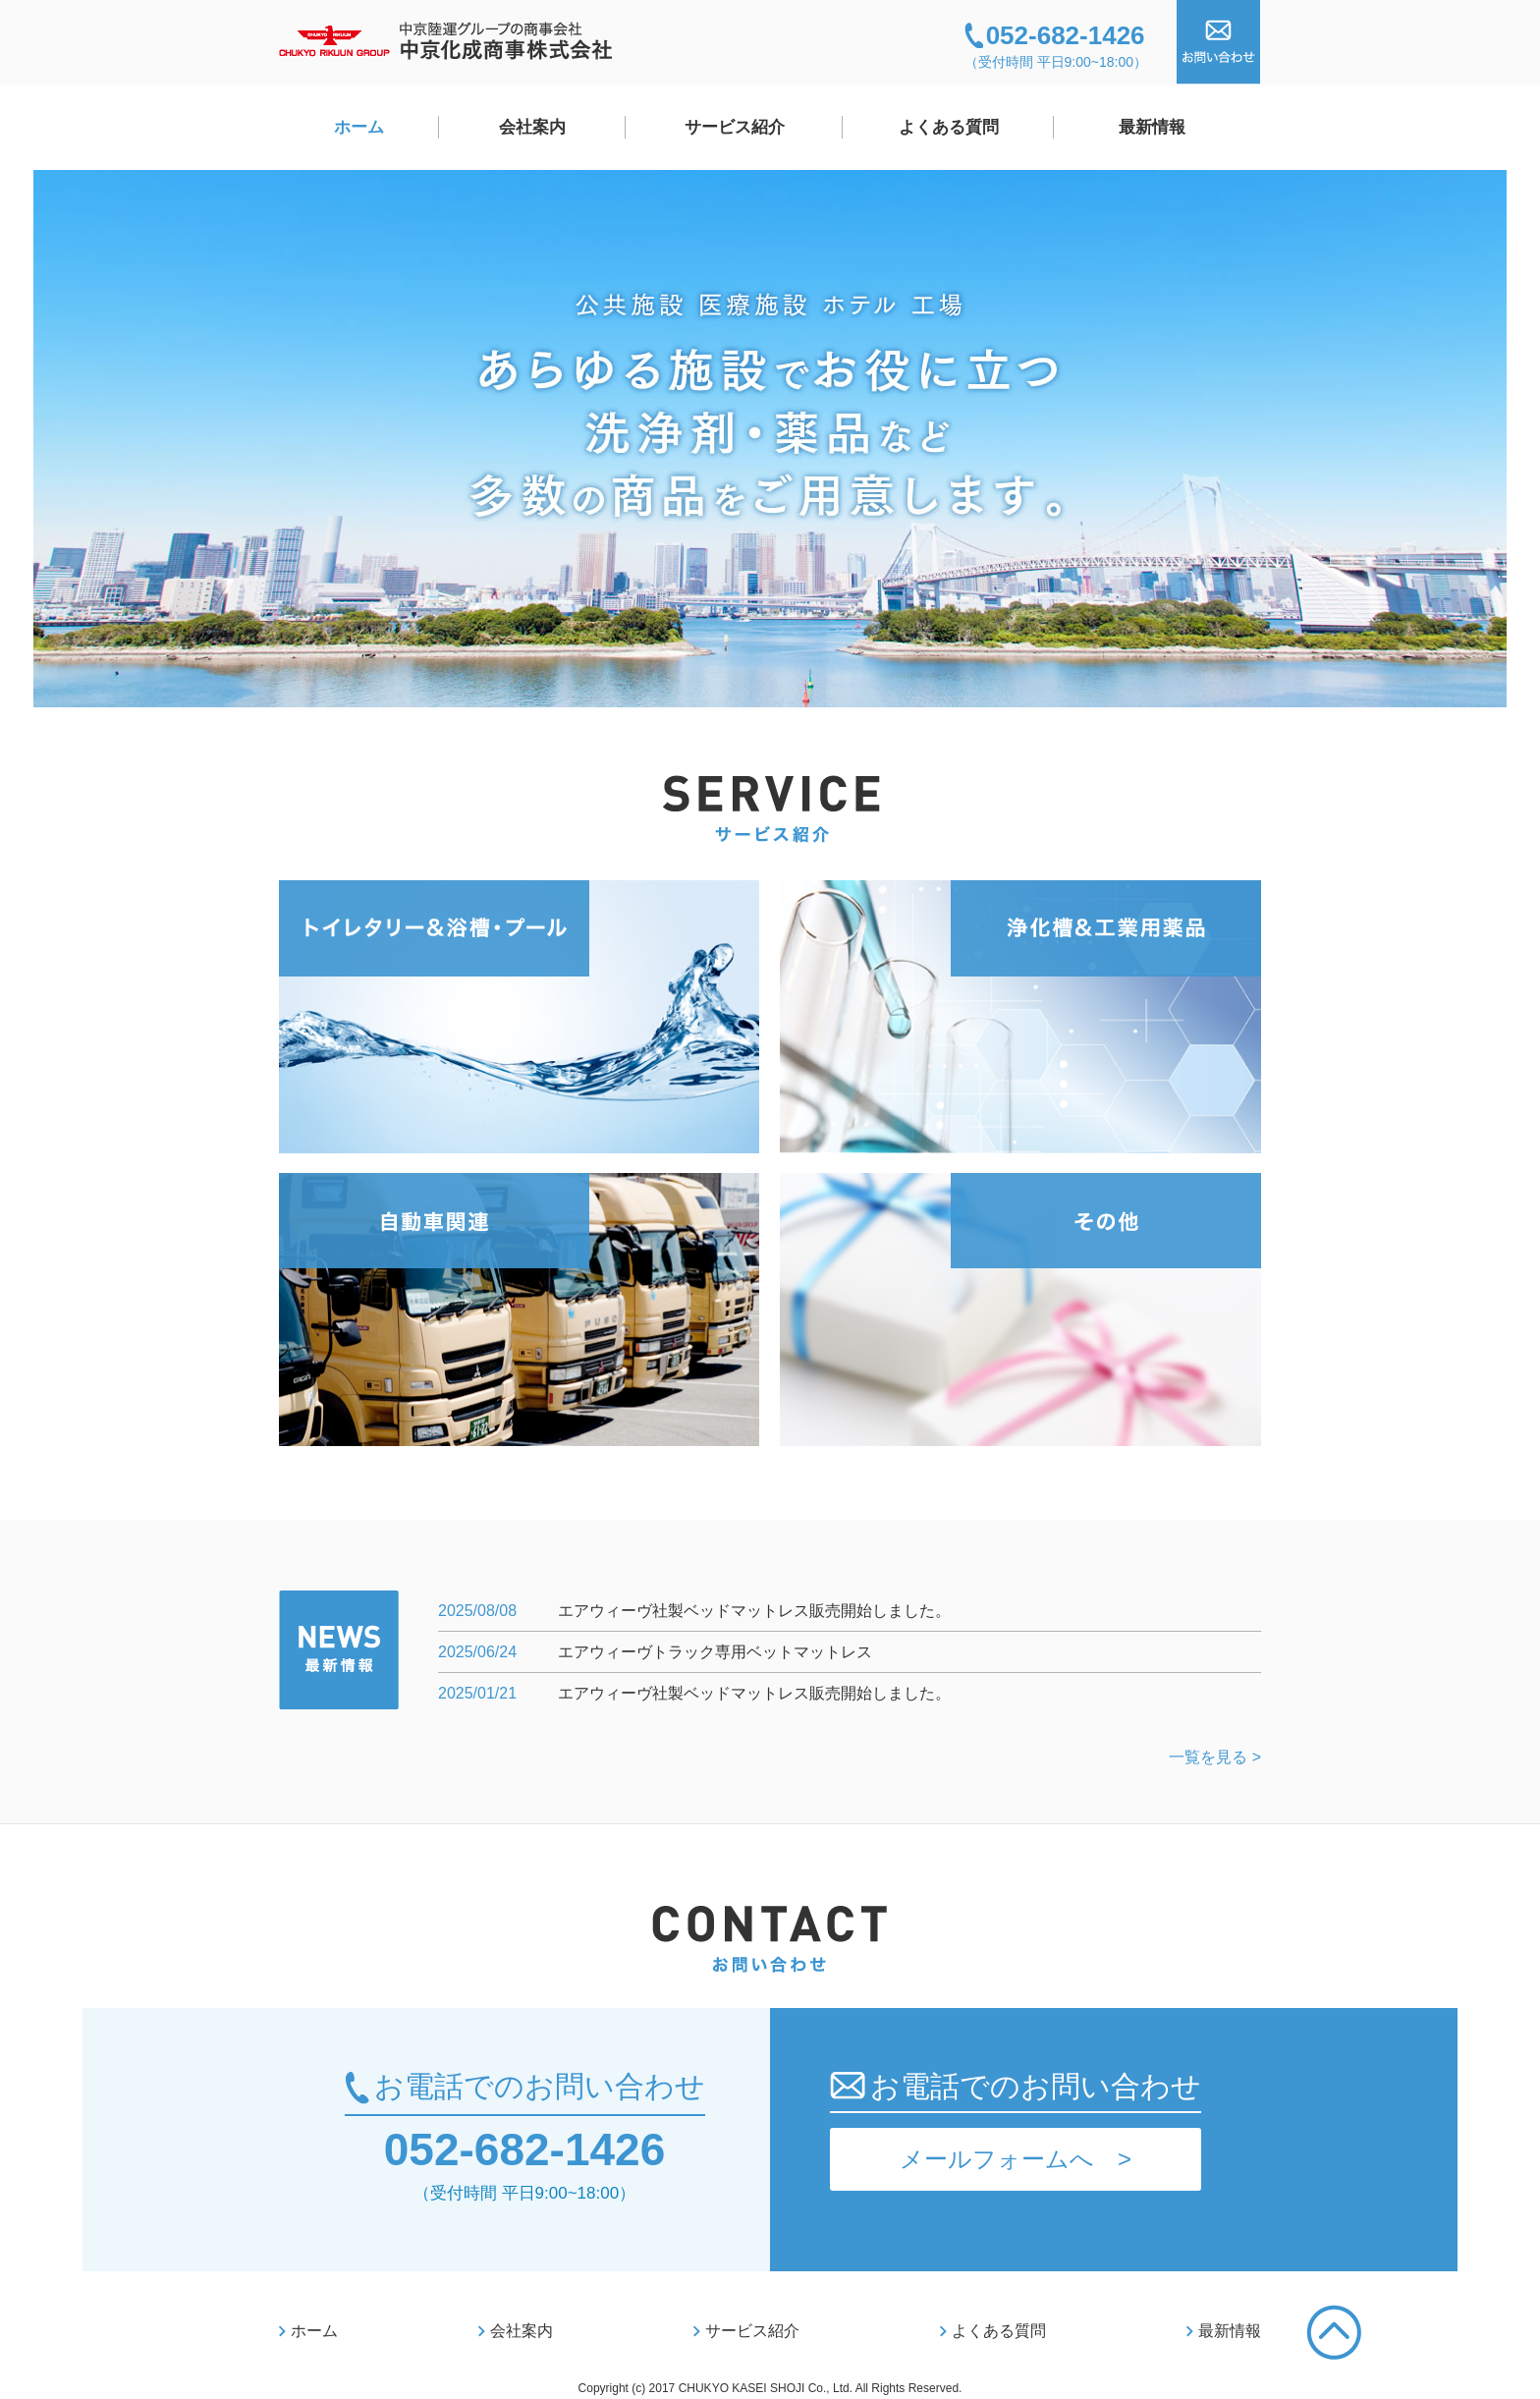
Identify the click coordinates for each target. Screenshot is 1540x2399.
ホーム (359, 127)
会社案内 (532, 127)
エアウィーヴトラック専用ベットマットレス (715, 1652)
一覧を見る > (1215, 1757)
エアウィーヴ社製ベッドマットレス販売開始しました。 (754, 1610)
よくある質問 (949, 127)
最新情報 (1152, 127)
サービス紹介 (735, 127)
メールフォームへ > (1015, 2159)
